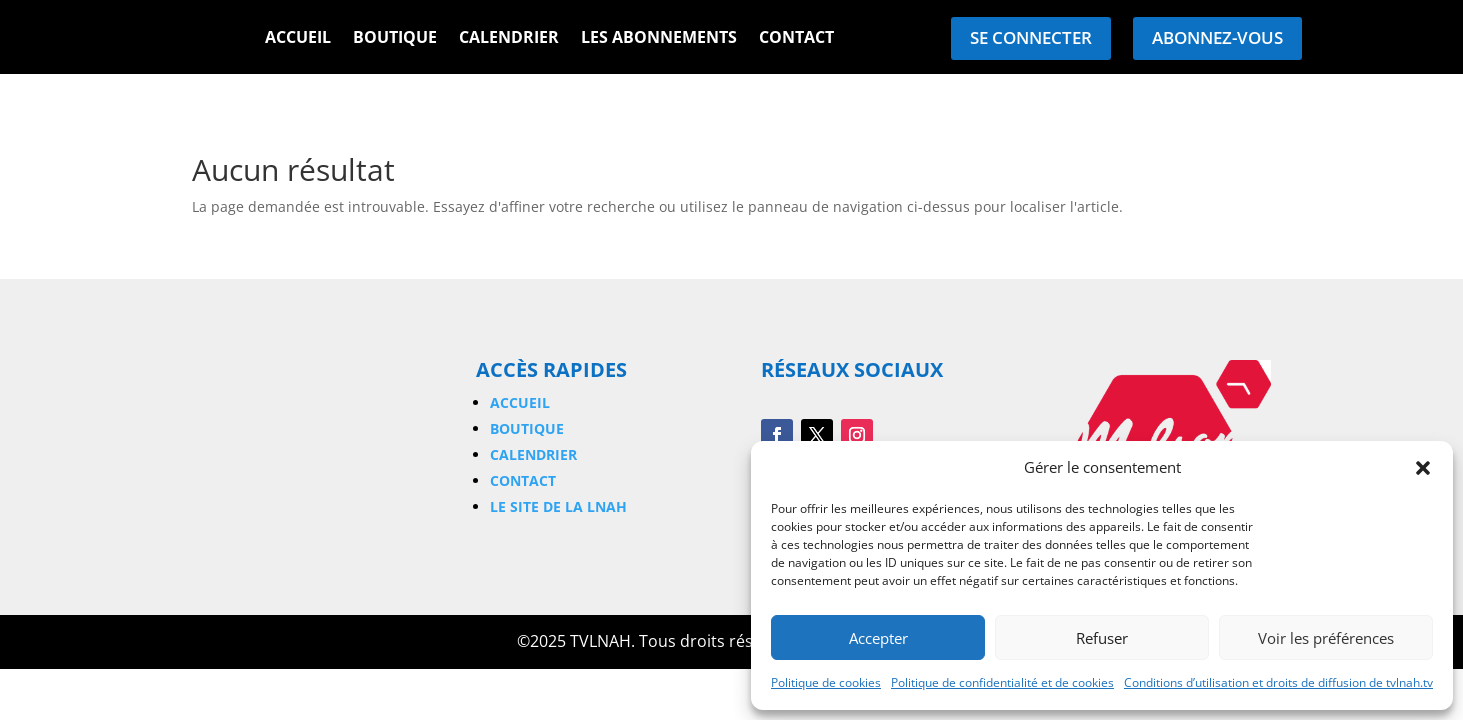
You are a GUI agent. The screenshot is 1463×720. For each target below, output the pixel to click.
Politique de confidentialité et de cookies (1002, 682)
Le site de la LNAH (558, 506)
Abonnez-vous (1217, 37)
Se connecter (1031, 37)
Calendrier (509, 39)
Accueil (298, 39)
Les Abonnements (659, 39)
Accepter (878, 638)
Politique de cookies (826, 682)
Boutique (395, 39)
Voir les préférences (1326, 638)
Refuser (1102, 638)
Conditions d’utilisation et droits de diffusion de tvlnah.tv (1278, 682)
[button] (1423, 468)
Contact (796, 39)
